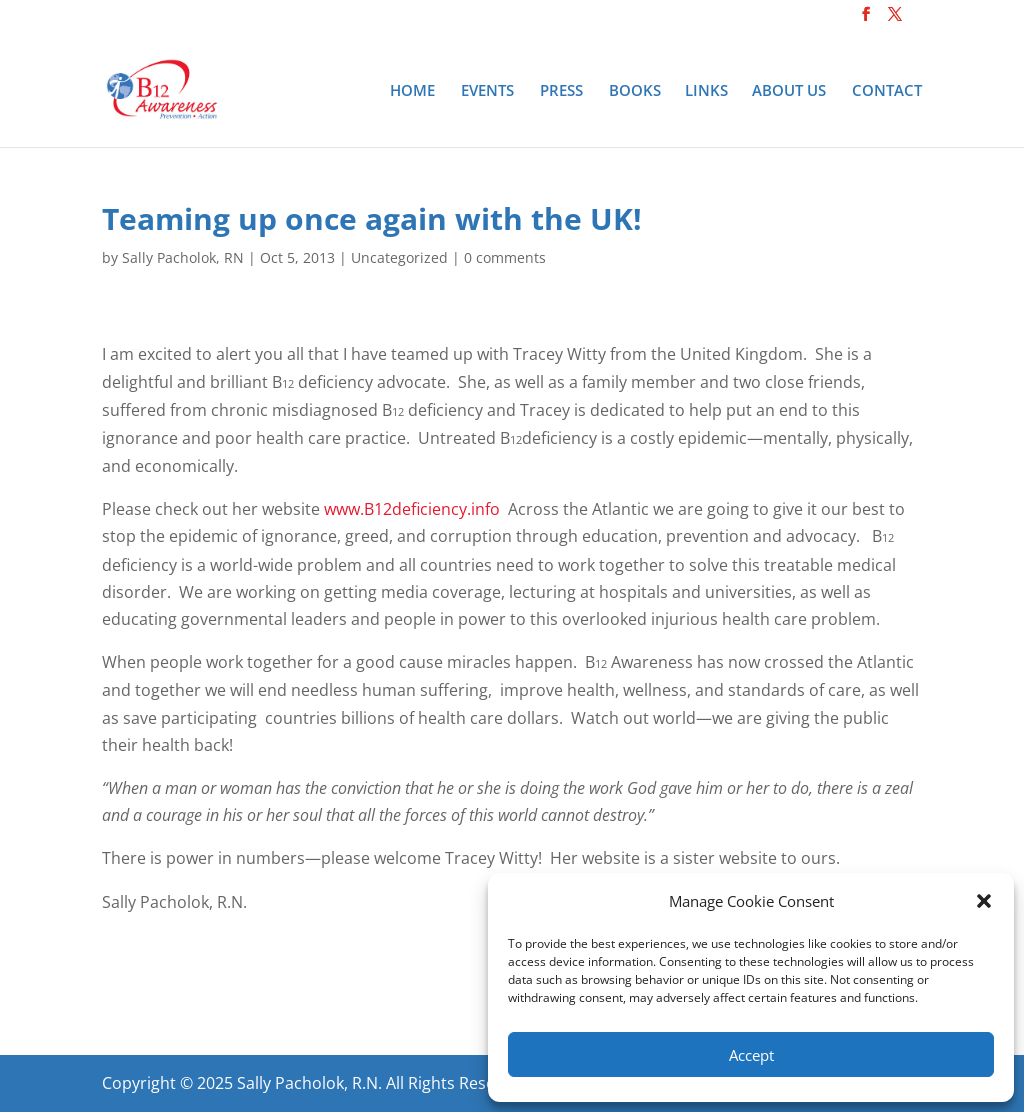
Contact (887, 91)
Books (635, 91)
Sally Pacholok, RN (183, 257)
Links (706, 91)
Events (487, 91)
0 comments (505, 257)
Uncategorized (399, 257)
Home (412, 91)
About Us (789, 91)
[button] (984, 901)
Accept (751, 1055)
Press (561, 91)
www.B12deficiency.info (412, 509)
